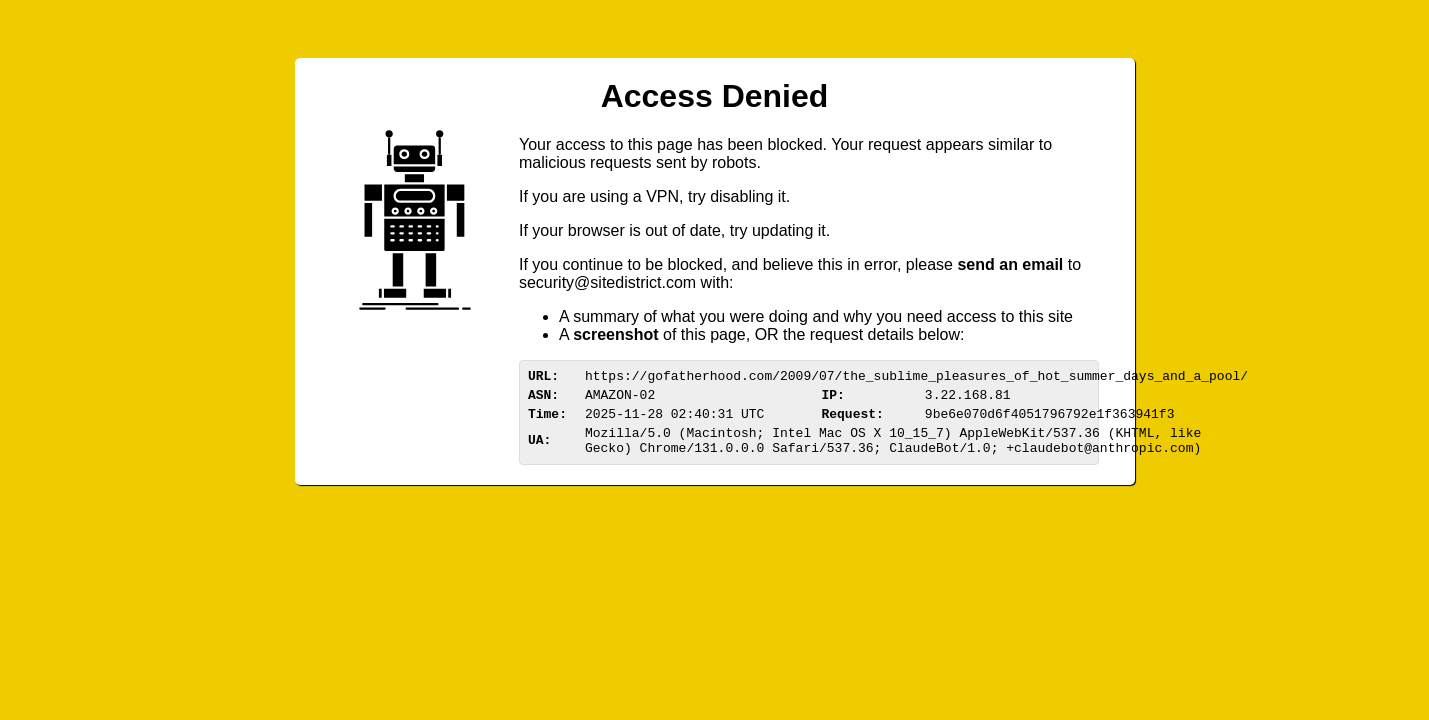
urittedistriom (607, 282)
